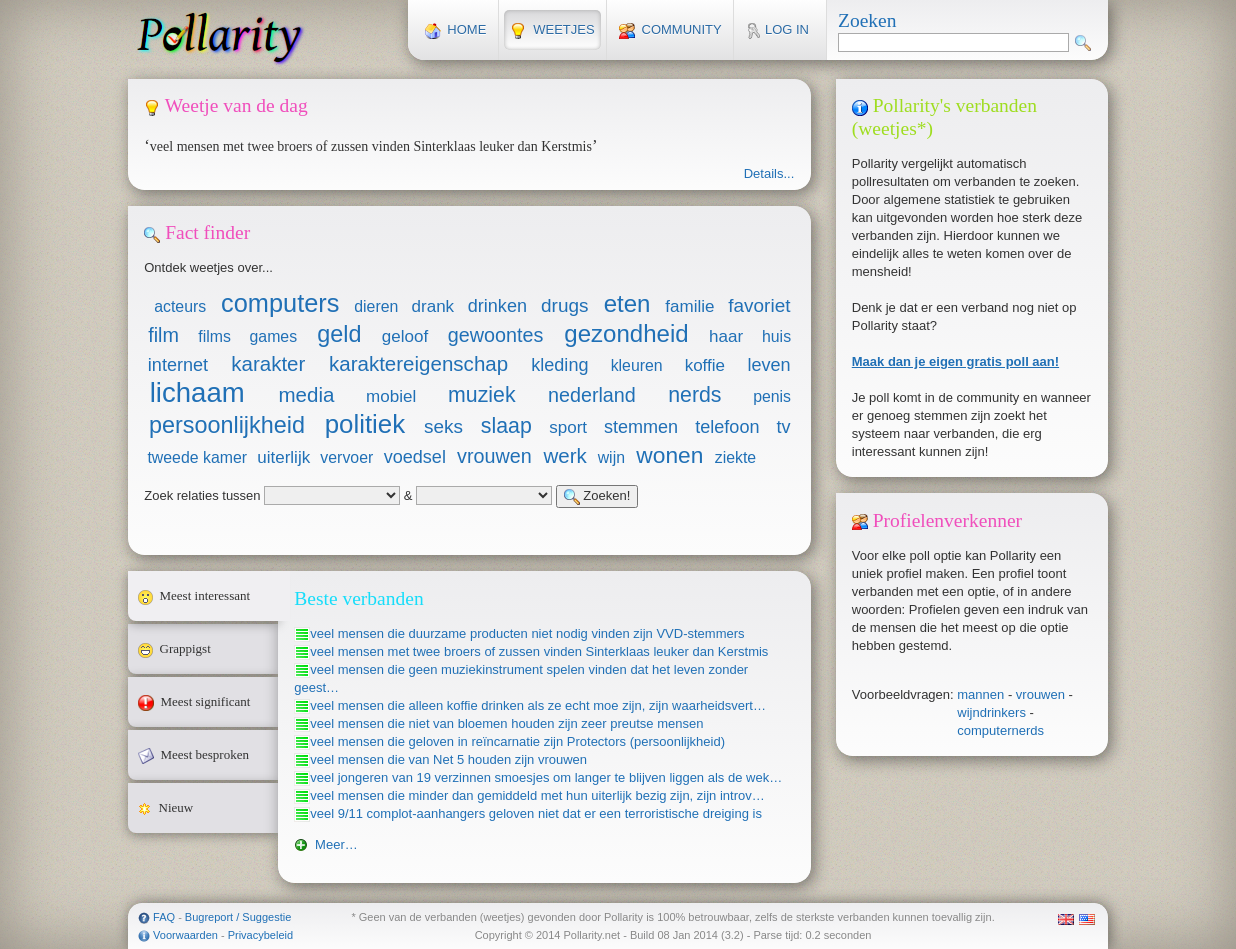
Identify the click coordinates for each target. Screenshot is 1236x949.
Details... (769, 173)
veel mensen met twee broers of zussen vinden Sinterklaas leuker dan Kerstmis (539, 651)
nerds (694, 395)
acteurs (180, 306)
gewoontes (496, 335)
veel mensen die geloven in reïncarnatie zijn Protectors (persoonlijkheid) (517, 741)
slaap (506, 426)
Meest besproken (208, 755)
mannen (980, 694)
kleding (559, 365)
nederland (592, 395)
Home (456, 30)
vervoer (346, 457)
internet (178, 365)
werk (564, 455)
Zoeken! (597, 496)
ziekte (735, 457)
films (214, 336)
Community (670, 30)
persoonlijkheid (227, 425)
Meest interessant (208, 596)
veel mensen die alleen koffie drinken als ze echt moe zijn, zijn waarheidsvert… (538, 705)
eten (627, 303)
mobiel (391, 396)
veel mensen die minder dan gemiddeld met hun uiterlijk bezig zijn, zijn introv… (537, 795)
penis (772, 396)
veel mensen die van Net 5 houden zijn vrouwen (448, 759)
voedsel (415, 457)
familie (689, 306)
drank (433, 306)
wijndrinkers (991, 712)
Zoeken (867, 20)
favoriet (759, 305)
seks (443, 426)
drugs (564, 305)
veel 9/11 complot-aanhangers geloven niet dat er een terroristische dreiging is (536, 813)
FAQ (164, 917)
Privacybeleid (260, 935)
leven (768, 365)
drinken (497, 306)
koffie (705, 365)
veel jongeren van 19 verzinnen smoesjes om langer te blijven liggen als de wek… (546, 777)
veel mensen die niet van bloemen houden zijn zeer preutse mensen (506, 723)
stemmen (641, 427)
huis (776, 336)
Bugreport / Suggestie (238, 917)
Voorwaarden (185, 935)
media (306, 394)
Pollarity (220, 38)
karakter (268, 363)
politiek (365, 424)
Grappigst (208, 649)
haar (726, 336)
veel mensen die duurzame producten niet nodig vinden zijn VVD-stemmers (527, 633)
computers (280, 303)
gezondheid (626, 333)
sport (568, 427)
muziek (482, 395)
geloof (405, 336)
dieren (376, 306)
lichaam (197, 392)
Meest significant (208, 702)
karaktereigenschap (418, 363)
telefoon (727, 427)
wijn (611, 457)
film (163, 335)
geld (339, 334)
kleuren (637, 365)
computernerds (1000, 730)
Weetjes (552, 30)
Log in (777, 30)
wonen (669, 455)
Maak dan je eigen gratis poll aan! (955, 361)
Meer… (325, 844)
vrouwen (1040, 694)
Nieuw (208, 808)
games (274, 336)
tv (784, 427)
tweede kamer (197, 457)
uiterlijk (283, 457)
